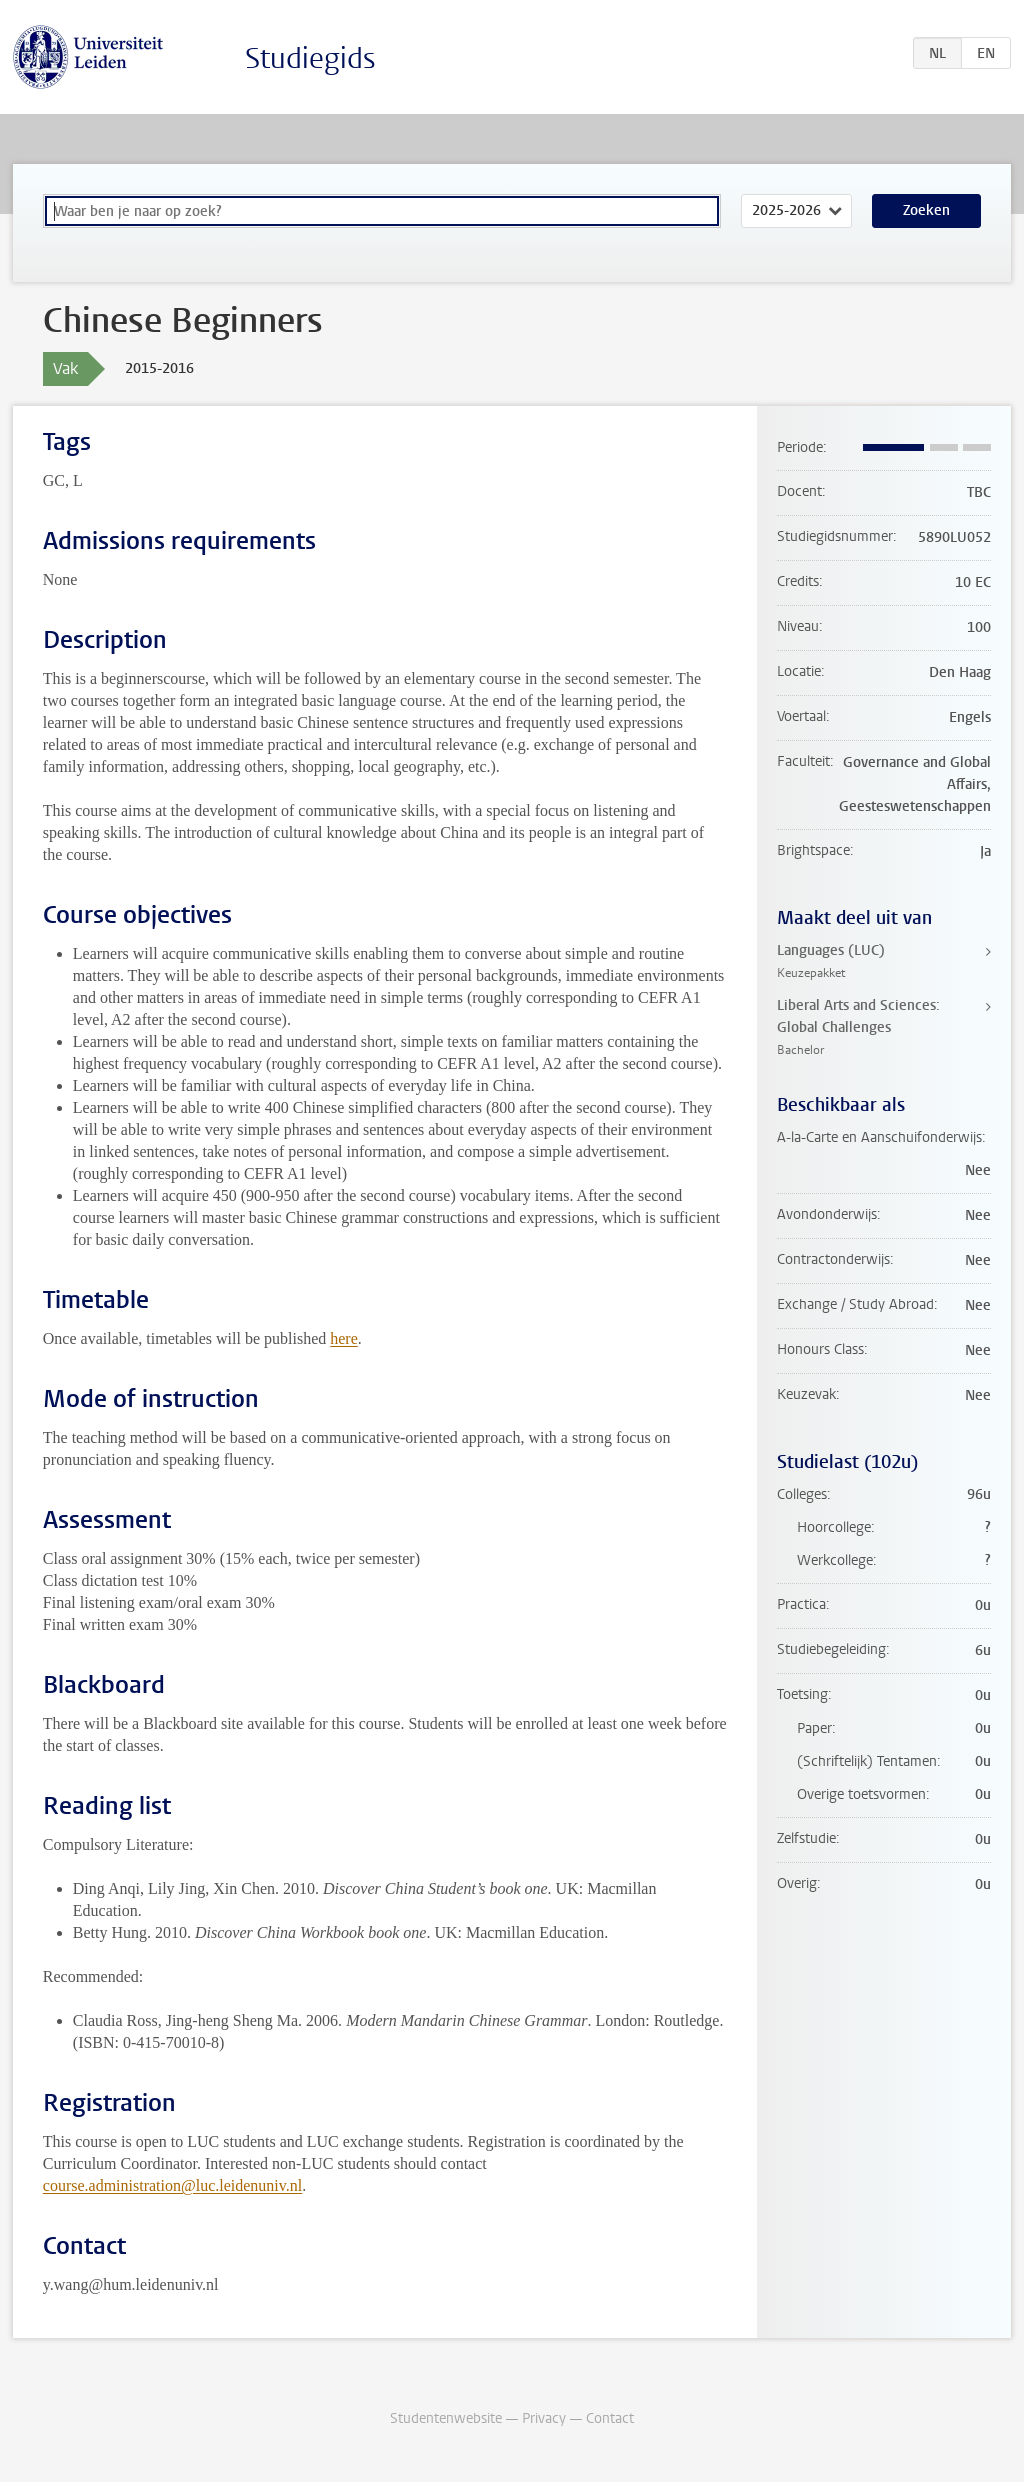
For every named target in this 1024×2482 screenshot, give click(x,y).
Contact (610, 2418)
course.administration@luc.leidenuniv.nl (172, 2185)
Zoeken (926, 210)
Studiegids (310, 58)
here (344, 1338)
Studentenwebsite (446, 2418)
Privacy (544, 2418)
